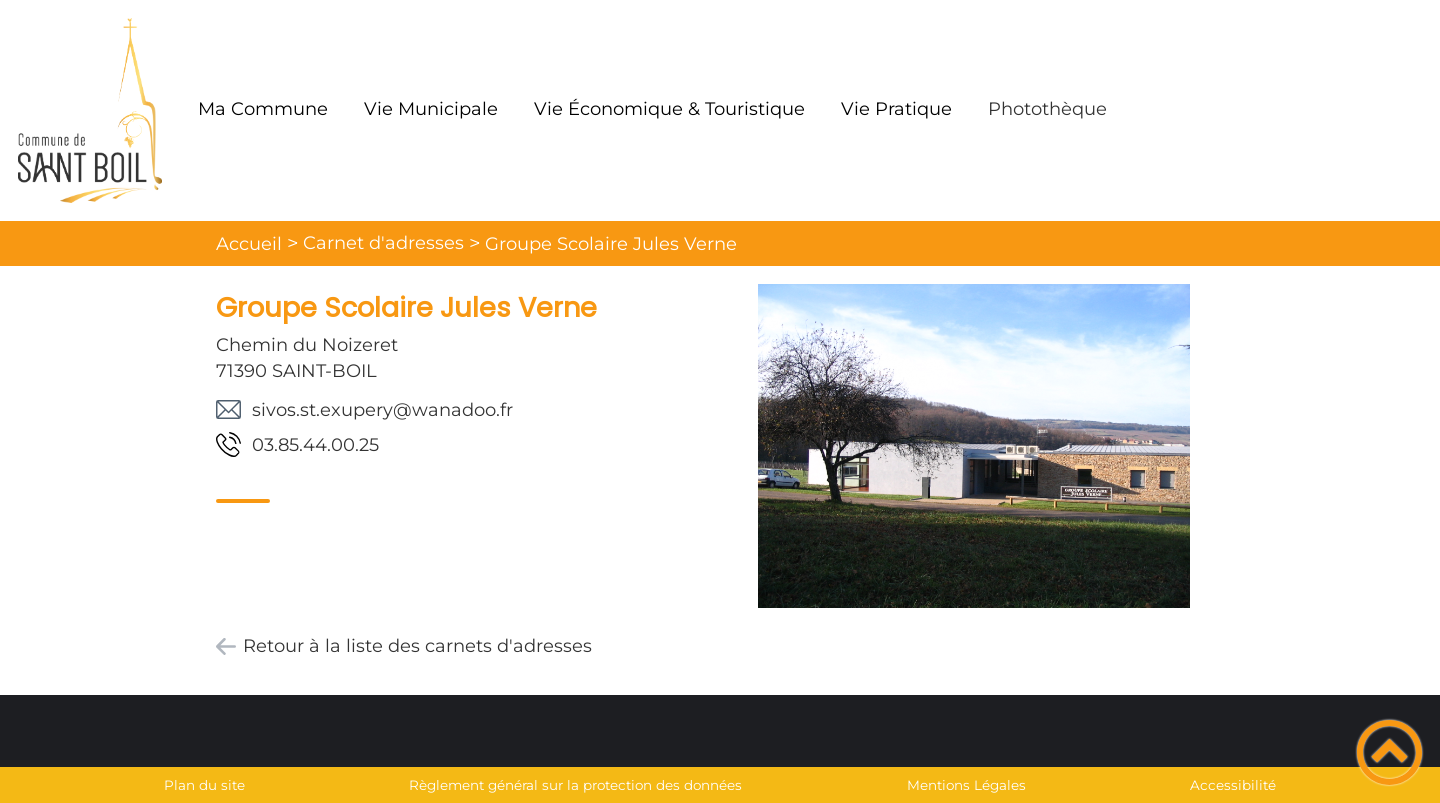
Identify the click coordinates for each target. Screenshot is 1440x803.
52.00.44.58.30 (315, 445)
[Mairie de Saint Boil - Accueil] (90, 110)
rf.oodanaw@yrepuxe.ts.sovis (382, 410)
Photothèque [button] (1047, 109)
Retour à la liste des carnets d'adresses (417, 646)
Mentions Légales (966, 785)
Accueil (249, 244)
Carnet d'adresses (383, 243)
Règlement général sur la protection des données (575, 785)
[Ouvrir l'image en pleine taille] (974, 447)
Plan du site (204, 785)
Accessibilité (1233, 785)
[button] (1389, 752)
